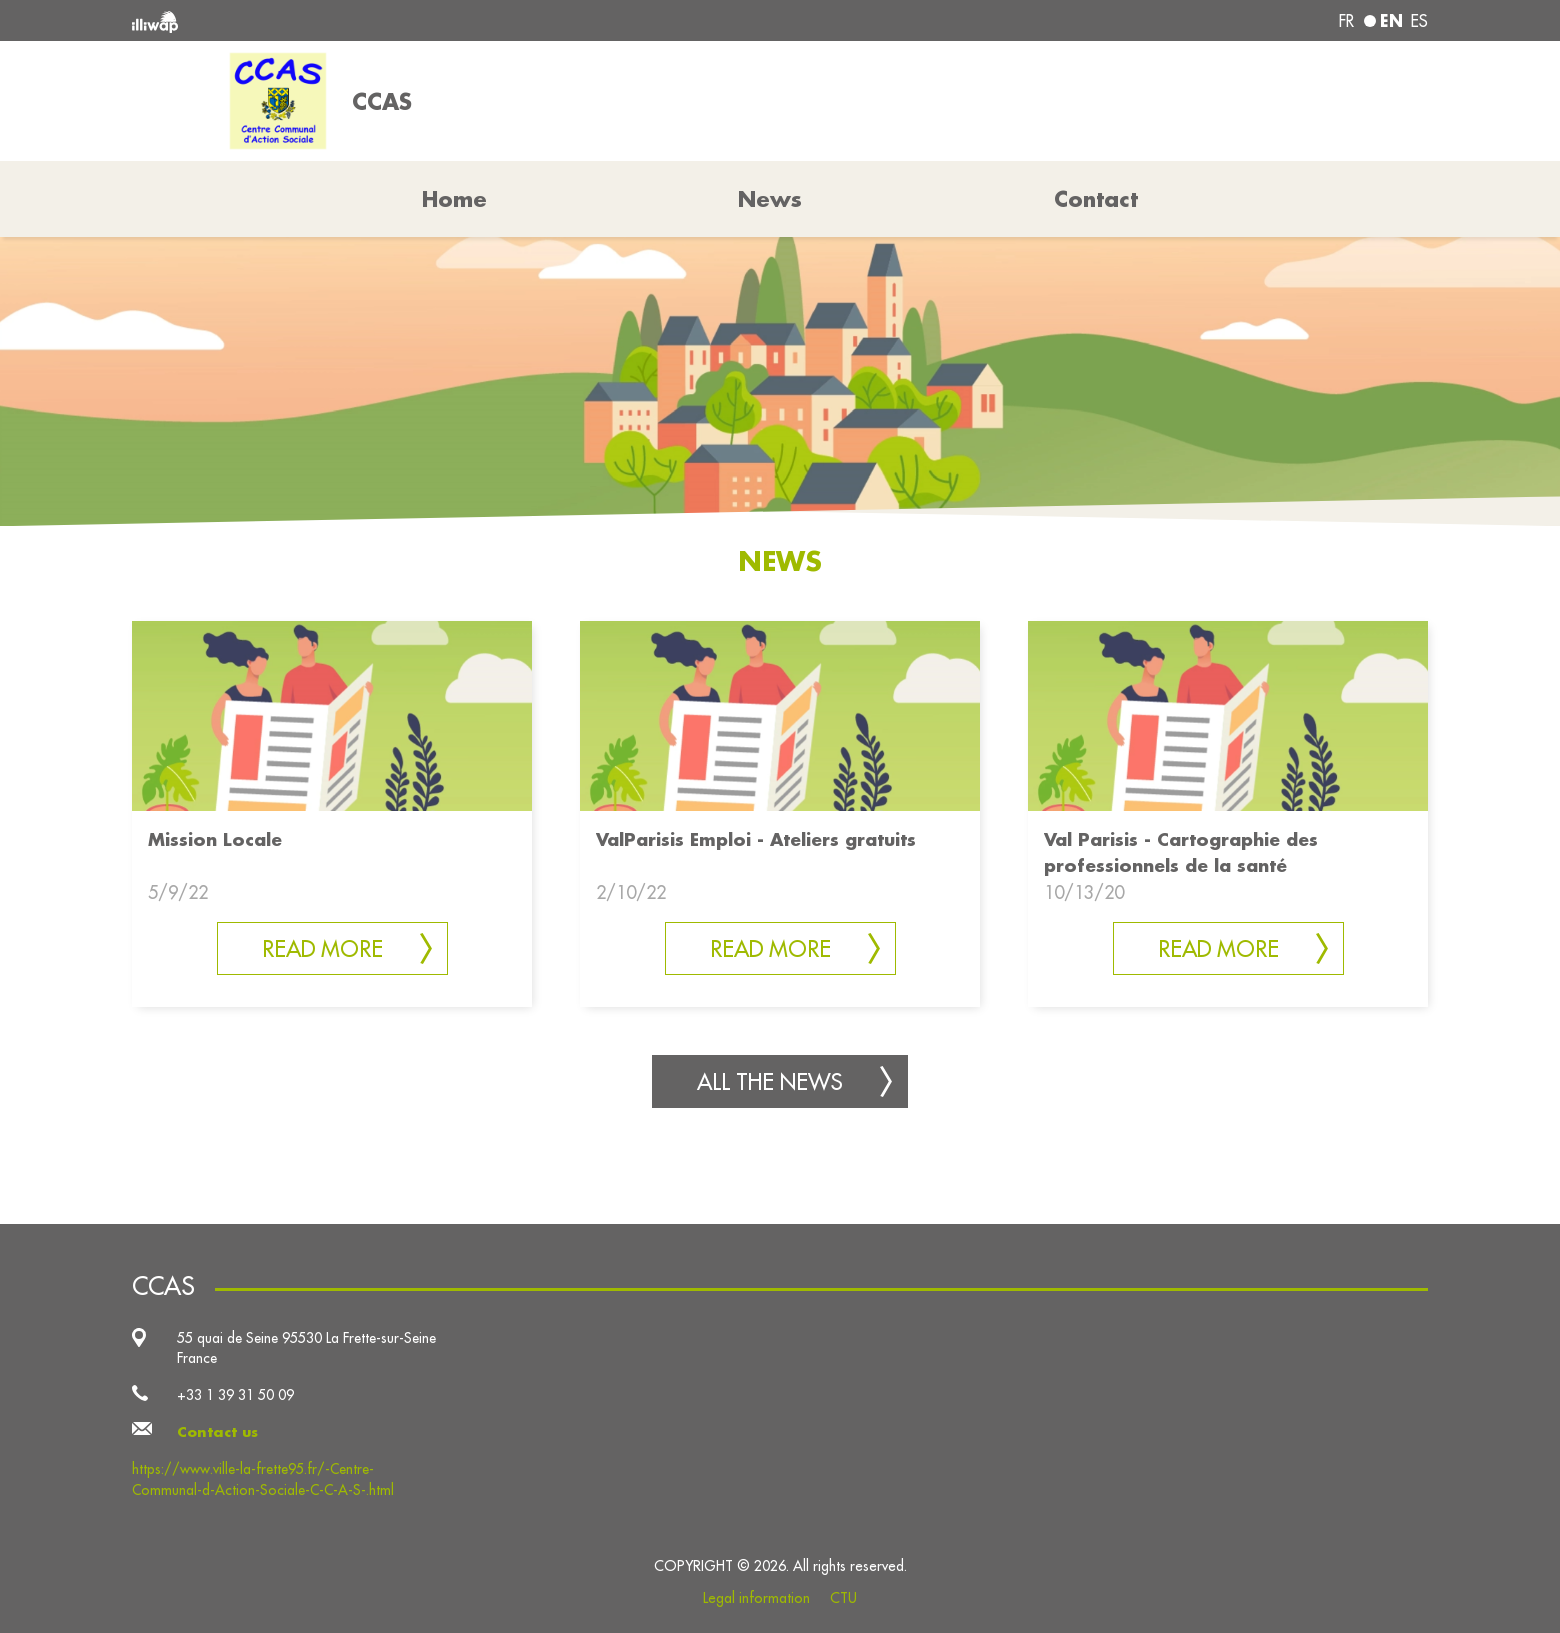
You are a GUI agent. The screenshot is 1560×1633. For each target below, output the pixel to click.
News (770, 199)
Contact (1096, 199)
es (1419, 21)
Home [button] (454, 199)
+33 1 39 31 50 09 (235, 1395)
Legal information (756, 1598)
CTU (843, 1598)
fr (1346, 21)
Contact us (217, 1432)
